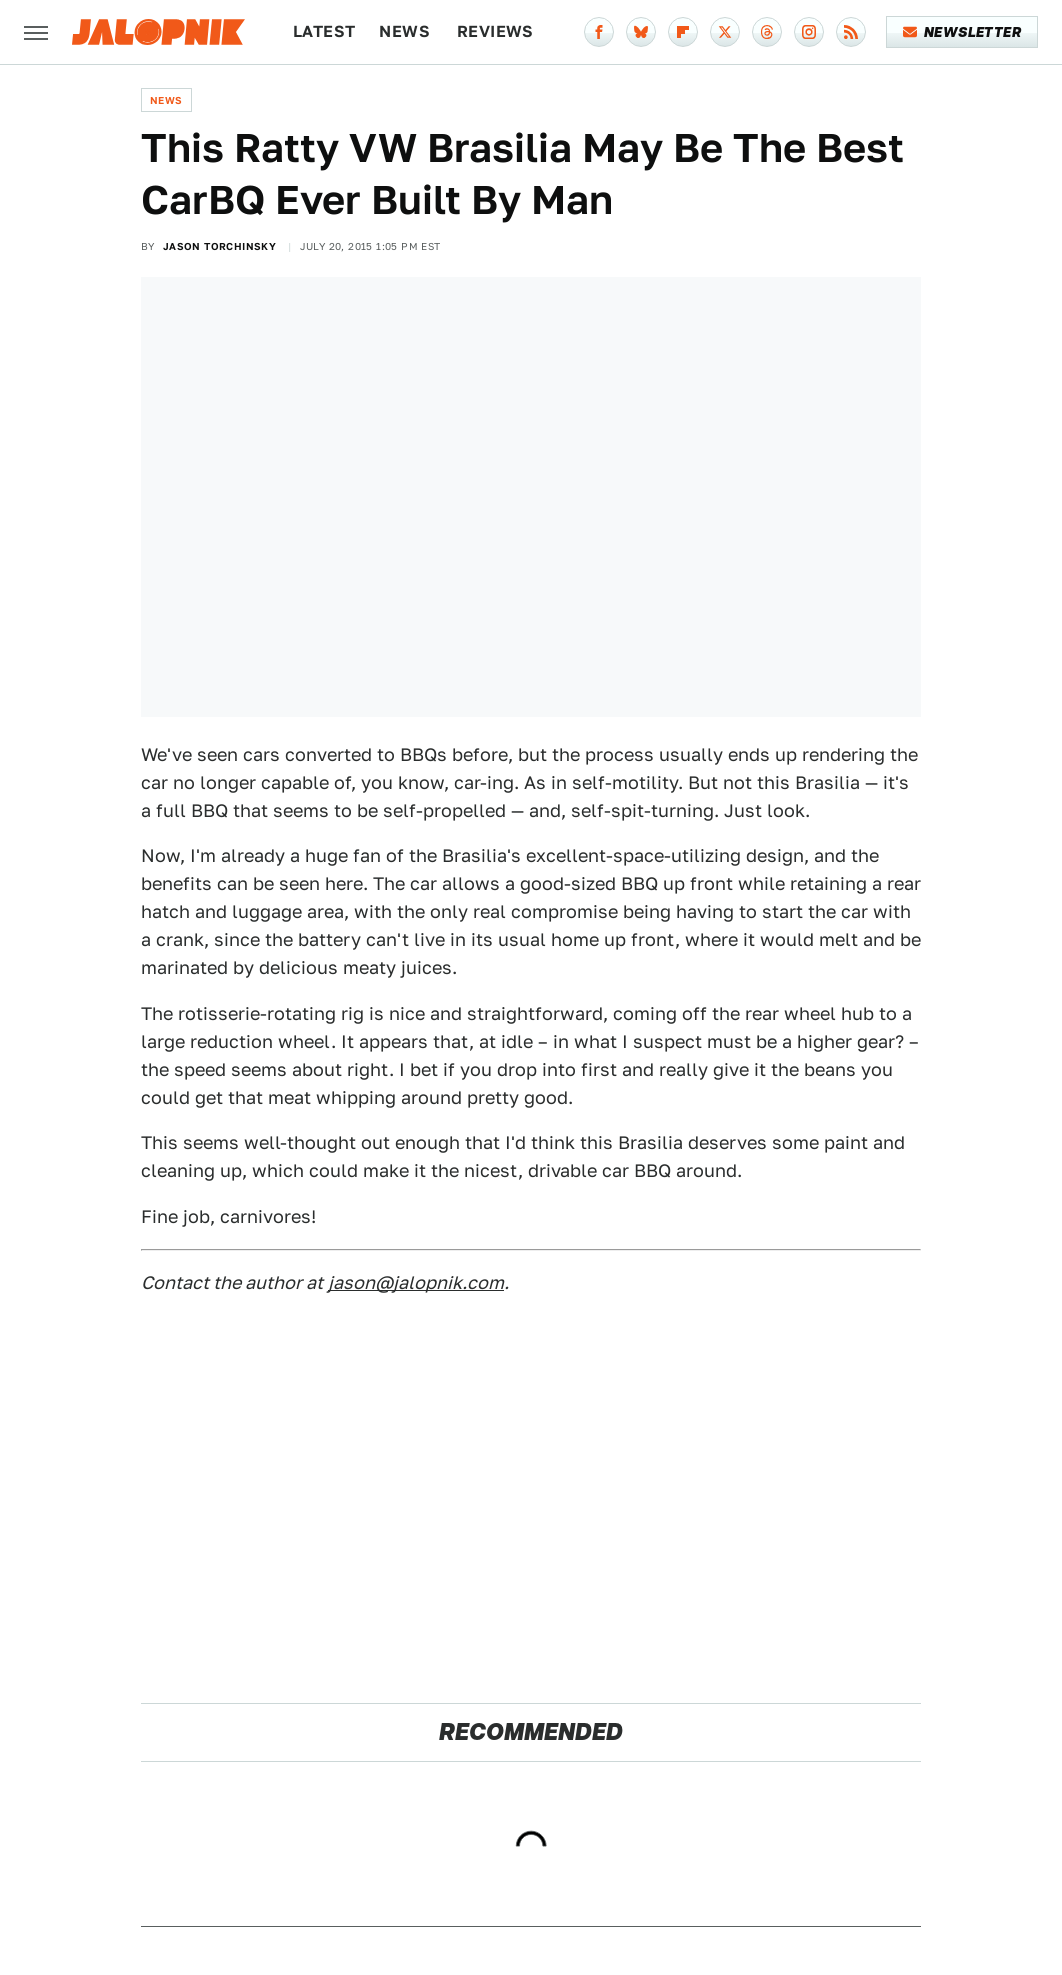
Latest (324, 31)
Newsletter (962, 32)
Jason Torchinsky (219, 246)
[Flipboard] (683, 32)
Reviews (495, 31)
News (404, 31)
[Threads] (767, 32)
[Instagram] (809, 32)
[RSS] (851, 32)
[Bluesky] (641, 32)
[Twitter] (725, 32)
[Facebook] (599, 32)
